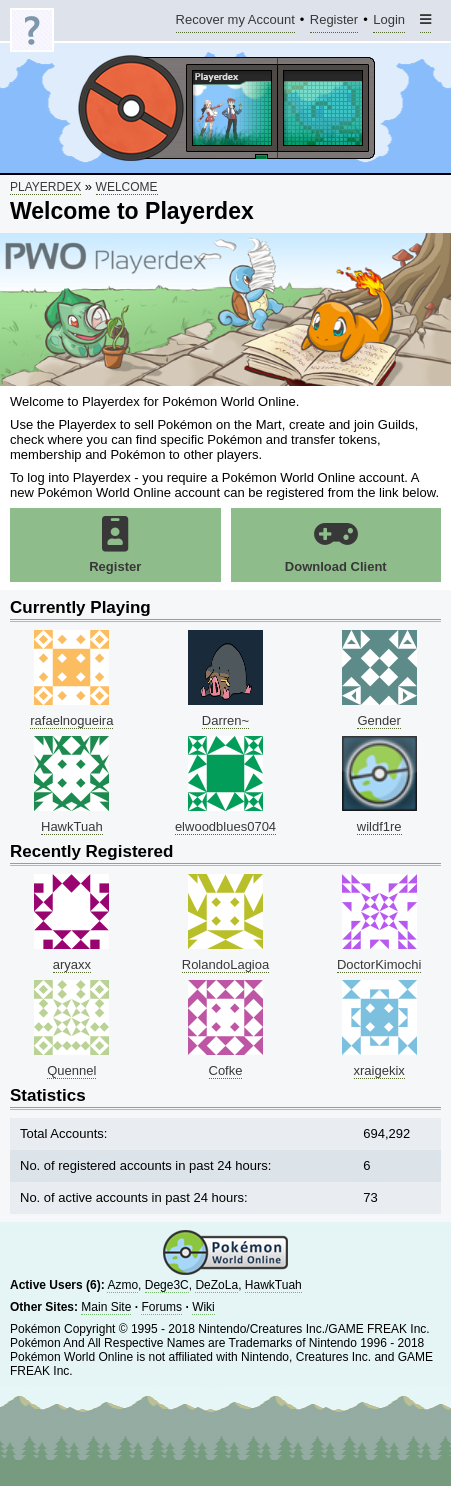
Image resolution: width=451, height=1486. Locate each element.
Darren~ (225, 720)
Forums (161, 1307)
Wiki (203, 1307)
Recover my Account (235, 22)
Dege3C (167, 1285)
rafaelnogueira (71, 720)
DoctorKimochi (379, 964)
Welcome (127, 187)
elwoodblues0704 (225, 826)
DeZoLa (216, 1285)
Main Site (106, 1307)
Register (334, 22)
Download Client (336, 545)
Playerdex (45, 187)
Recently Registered (91, 851)
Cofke (226, 1070)
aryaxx (72, 964)
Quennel (71, 1070)
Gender (378, 720)
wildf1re (379, 826)
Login (389, 22)
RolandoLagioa (225, 964)
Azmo (122, 1285)
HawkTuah (72, 826)
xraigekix (379, 1070)
